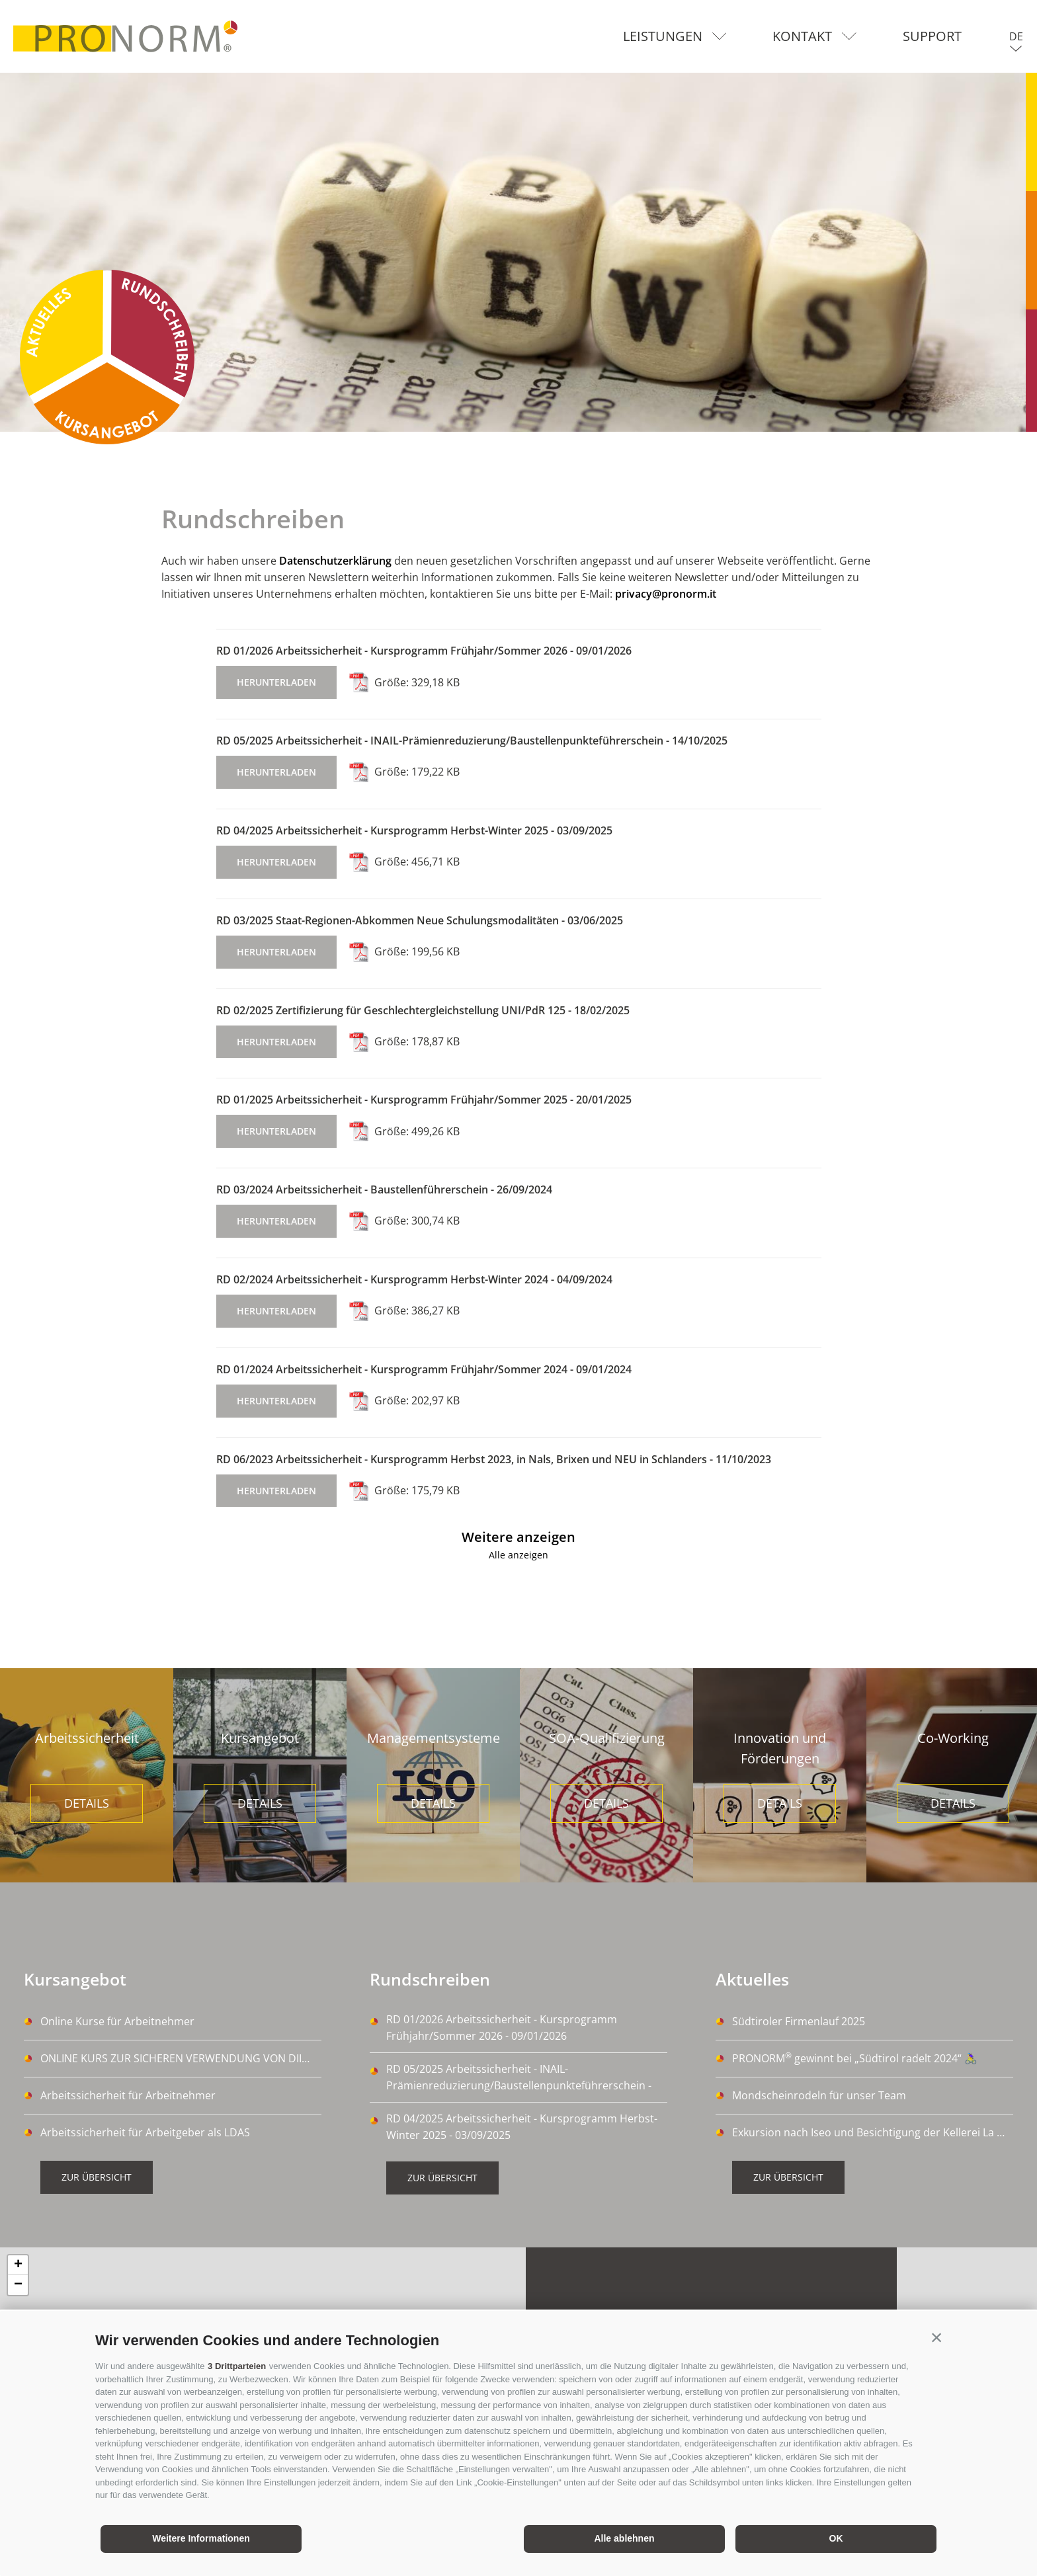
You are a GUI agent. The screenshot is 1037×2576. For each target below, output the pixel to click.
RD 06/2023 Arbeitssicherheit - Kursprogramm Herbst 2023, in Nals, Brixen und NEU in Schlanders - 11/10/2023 (493, 1459)
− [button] (18, 2285)
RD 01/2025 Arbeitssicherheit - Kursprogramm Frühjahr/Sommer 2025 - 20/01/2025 (424, 1099)
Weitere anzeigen (518, 1537)
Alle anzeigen (518, 1555)
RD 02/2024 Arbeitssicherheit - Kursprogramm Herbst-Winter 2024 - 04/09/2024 (414, 1279)
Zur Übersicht (97, 2177)
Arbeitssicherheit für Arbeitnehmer (128, 2095)
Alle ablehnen (624, 2538)
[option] (518, 252)
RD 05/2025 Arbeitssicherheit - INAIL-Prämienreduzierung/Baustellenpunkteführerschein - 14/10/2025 (471, 740)
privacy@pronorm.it (665, 593)
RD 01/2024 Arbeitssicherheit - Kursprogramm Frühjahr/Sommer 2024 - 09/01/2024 (424, 1369)
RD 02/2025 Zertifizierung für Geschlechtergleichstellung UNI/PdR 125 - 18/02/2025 (423, 1010)
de (1016, 36)
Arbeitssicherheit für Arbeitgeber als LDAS (145, 2132)
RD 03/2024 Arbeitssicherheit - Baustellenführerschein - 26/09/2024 (384, 1189)
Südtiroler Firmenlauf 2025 (798, 2021)
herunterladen (276, 682)
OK (836, 2538)
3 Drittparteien (237, 2366)
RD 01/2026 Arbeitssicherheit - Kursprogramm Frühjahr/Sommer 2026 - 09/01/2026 (424, 650)
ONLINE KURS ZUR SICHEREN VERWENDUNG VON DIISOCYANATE (180, 2058)
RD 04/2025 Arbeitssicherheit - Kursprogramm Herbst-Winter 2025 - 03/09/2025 (414, 830)
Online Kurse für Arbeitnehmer (117, 2021)
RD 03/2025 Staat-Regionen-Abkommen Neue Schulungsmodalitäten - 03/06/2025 (419, 920)
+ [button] (18, 2265)
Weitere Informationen (201, 2538)
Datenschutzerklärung (335, 560)
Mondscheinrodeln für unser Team (819, 2095)
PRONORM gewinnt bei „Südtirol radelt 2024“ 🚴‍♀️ (854, 2058)
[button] (936, 2337)
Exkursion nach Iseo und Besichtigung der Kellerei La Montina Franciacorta (872, 2132)
